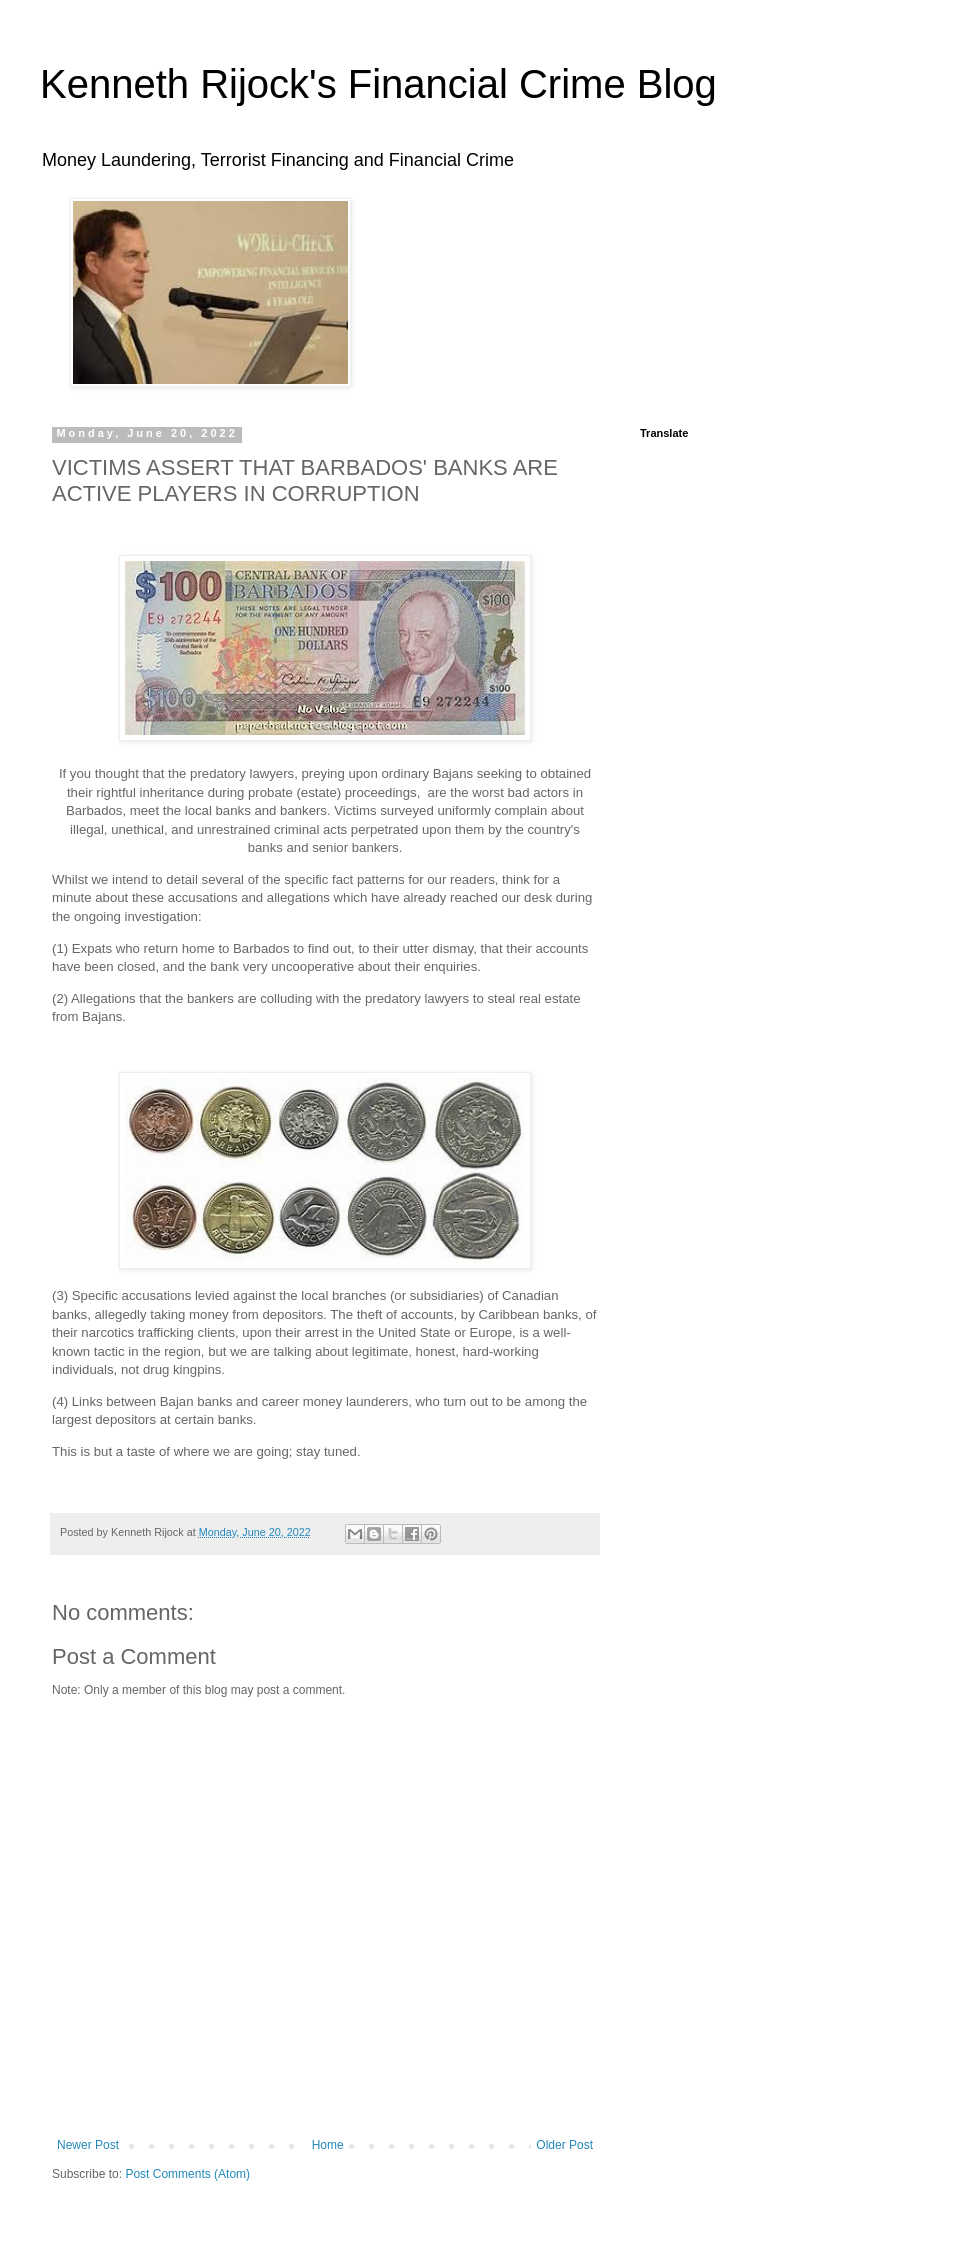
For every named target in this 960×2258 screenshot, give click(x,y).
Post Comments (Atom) (187, 2174)
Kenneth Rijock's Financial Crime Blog (378, 84)
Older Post (564, 2145)
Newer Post (88, 2145)
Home (328, 2145)
